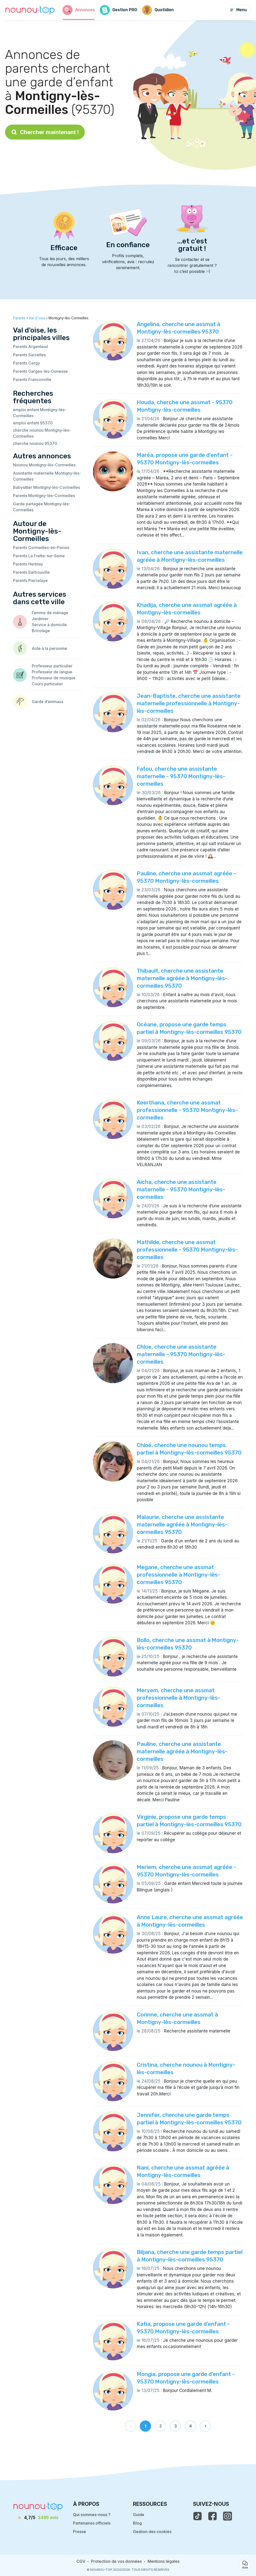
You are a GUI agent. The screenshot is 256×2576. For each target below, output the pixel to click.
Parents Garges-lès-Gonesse (40, 371)
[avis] (38, 2518)
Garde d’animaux (48, 701)
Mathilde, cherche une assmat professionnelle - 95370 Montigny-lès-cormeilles (187, 1250)
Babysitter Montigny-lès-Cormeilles (46, 487)
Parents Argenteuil (30, 346)
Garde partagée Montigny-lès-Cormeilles (41, 506)
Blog (137, 2523)
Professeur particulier (52, 665)
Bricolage (41, 630)
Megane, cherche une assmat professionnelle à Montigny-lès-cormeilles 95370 (178, 1575)
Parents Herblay (28, 563)
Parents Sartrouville (31, 572)
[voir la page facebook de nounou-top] (212, 2516)
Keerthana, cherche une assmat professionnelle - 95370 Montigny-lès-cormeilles (187, 1110)
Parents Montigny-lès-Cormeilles (44, 495)
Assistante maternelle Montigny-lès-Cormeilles (47, 476)
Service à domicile (49, 624)
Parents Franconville (32, 379)
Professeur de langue (52, 671)
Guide (138, 2514)
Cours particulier (47, 683)
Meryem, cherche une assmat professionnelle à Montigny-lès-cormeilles (178, 1698)
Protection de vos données (116, 2561)
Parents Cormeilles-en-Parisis (41, 547)
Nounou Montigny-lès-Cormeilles (44, 464)
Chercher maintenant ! (45, 132)
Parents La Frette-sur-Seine (39, 555)
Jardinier (40, 618)
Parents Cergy (26, 363)
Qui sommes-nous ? (91, 2514)
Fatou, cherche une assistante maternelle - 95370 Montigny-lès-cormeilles (181, 776)
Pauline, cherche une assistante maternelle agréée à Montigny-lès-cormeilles (182, 1751)
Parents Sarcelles (29, 354)
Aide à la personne (49, 648)
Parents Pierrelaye (30, 580)
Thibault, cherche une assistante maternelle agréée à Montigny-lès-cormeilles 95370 (182, 978)
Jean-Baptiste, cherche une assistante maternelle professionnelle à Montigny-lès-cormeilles (188, 703)
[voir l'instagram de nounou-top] (227, 2516)
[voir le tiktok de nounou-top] (197, 2516)
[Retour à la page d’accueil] (30, 9)
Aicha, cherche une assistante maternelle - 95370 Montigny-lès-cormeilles (181, 1189)
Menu (238, 9)
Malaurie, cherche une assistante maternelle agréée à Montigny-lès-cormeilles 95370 (182, 1524)
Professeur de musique (54, 677)
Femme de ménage (50, 612)
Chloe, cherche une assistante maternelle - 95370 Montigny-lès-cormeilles (181, 1354)
